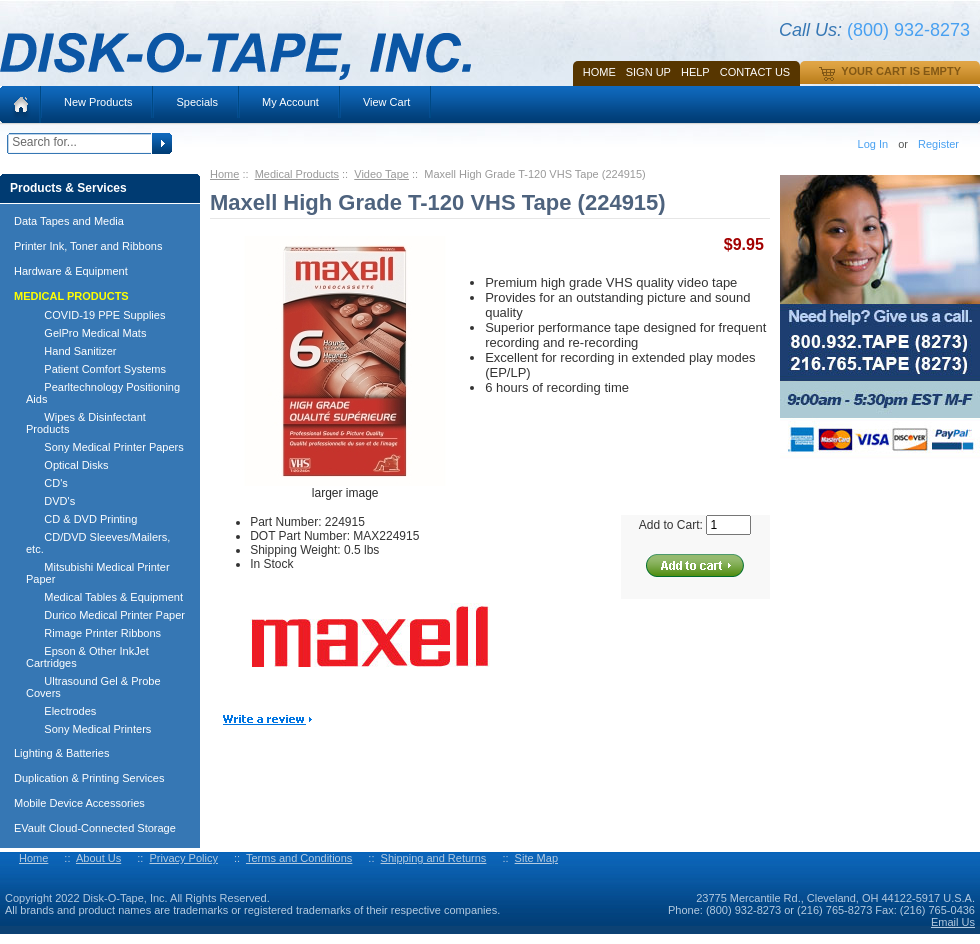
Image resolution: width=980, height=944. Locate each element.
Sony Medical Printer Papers (105, 447)
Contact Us (755, 72)
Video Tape (381, 174)
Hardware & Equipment (71, 271)
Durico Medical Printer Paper (105, 615)
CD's (47, 483)
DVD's (50, 501)
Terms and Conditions (299, 858)
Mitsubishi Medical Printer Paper (98, 573)
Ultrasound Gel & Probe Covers (93, 687)
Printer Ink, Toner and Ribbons (88, 246)
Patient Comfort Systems (96, 369)
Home (599, 72)
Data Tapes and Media (69, 221)
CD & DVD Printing (81, 519)
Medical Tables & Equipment (104, 597)
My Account (290, 102)
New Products (98, 102)
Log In (873, 144)
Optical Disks (67, 465)
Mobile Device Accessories (79, 803)
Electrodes (61, 711)
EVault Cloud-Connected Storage (95, 828)
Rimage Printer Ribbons (93, 633)
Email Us (953, 922)
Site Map (536, 858)
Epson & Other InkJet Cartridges (87, 657)
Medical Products (297, 174)
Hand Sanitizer (71, 351)
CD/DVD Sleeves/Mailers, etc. (98, 543)
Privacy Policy (183, 858)
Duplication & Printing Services (89, 778)
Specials (197, 102)
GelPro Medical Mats (86, 333)
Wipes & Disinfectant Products (86, 423)
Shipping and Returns (434, 858)
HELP (695, 72)
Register (938, 144)
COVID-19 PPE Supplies (95, 315)
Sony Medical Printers (88, 729)
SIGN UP (648, 72)
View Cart (386, 102)
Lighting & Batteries (61, 753)
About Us (98, 858)
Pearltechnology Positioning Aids (103, 393)
